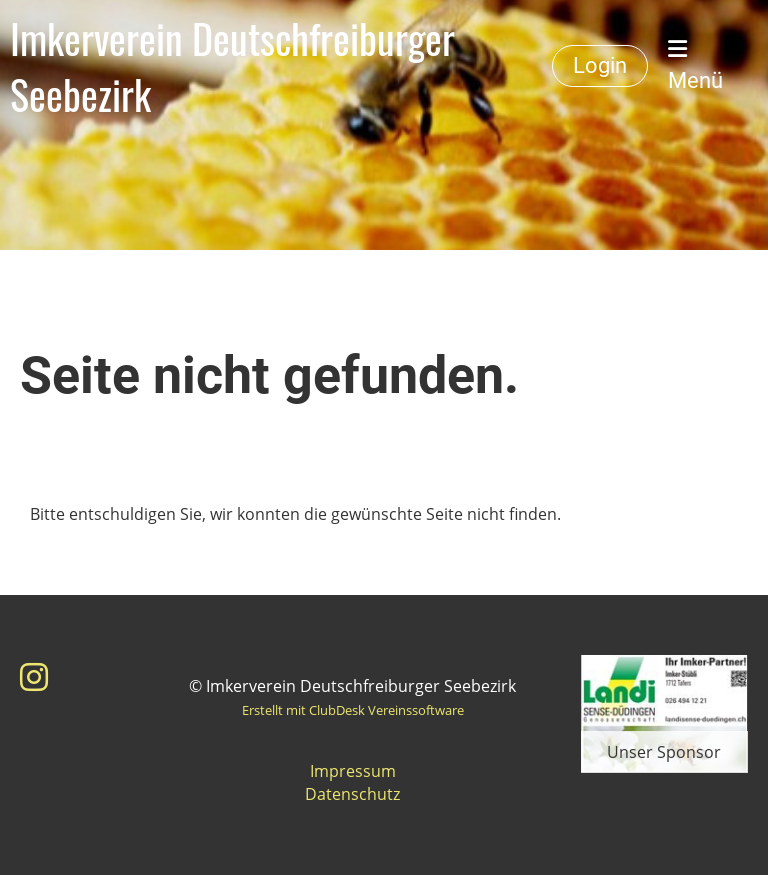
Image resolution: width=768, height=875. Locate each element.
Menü (695, 65)
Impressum (353, 771)
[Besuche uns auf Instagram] (34, 676)
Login (600, 65)
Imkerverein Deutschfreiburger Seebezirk (232, 66)
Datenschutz (352, 794)
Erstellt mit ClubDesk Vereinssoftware (353, 710)
